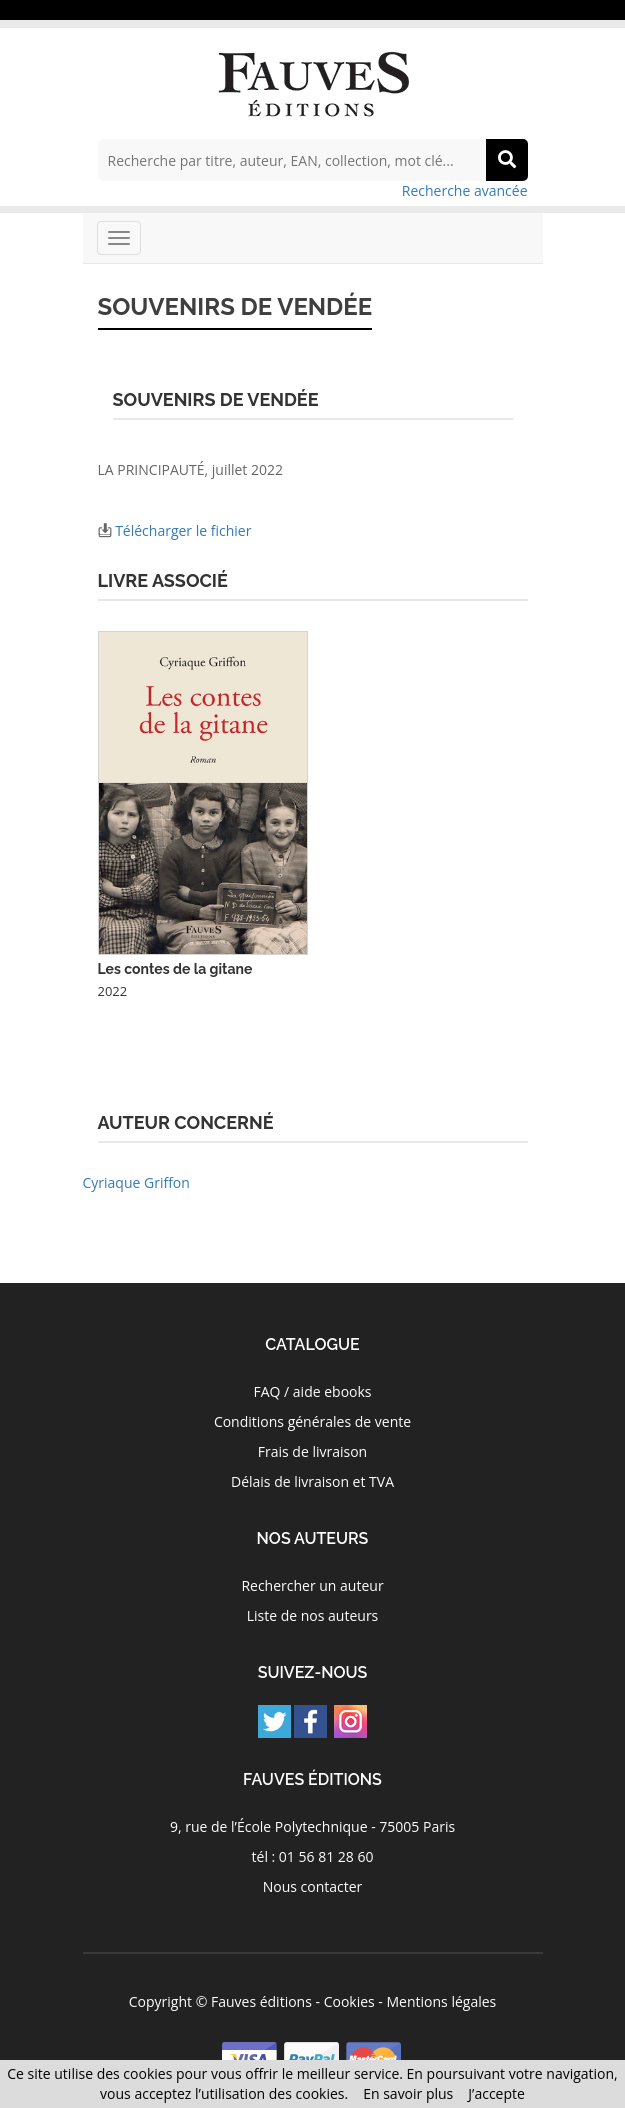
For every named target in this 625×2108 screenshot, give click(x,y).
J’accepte (496, 2093)
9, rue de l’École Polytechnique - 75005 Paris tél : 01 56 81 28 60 (312, 1841)
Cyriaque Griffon (136, 1182)
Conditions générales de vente (312, 1421)
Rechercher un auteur (312, 1585)
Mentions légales (442, 2001)
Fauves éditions (261, 2001)
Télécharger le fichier (183, 530)
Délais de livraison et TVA (312, 1481)
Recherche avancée (465, 190)
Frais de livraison (312, 1451)
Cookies (349, 2001)
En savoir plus (408, 2093)
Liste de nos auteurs (313, 1615)
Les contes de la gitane (175, 969)
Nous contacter (313, 1886)
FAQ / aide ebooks (312, 1391)
